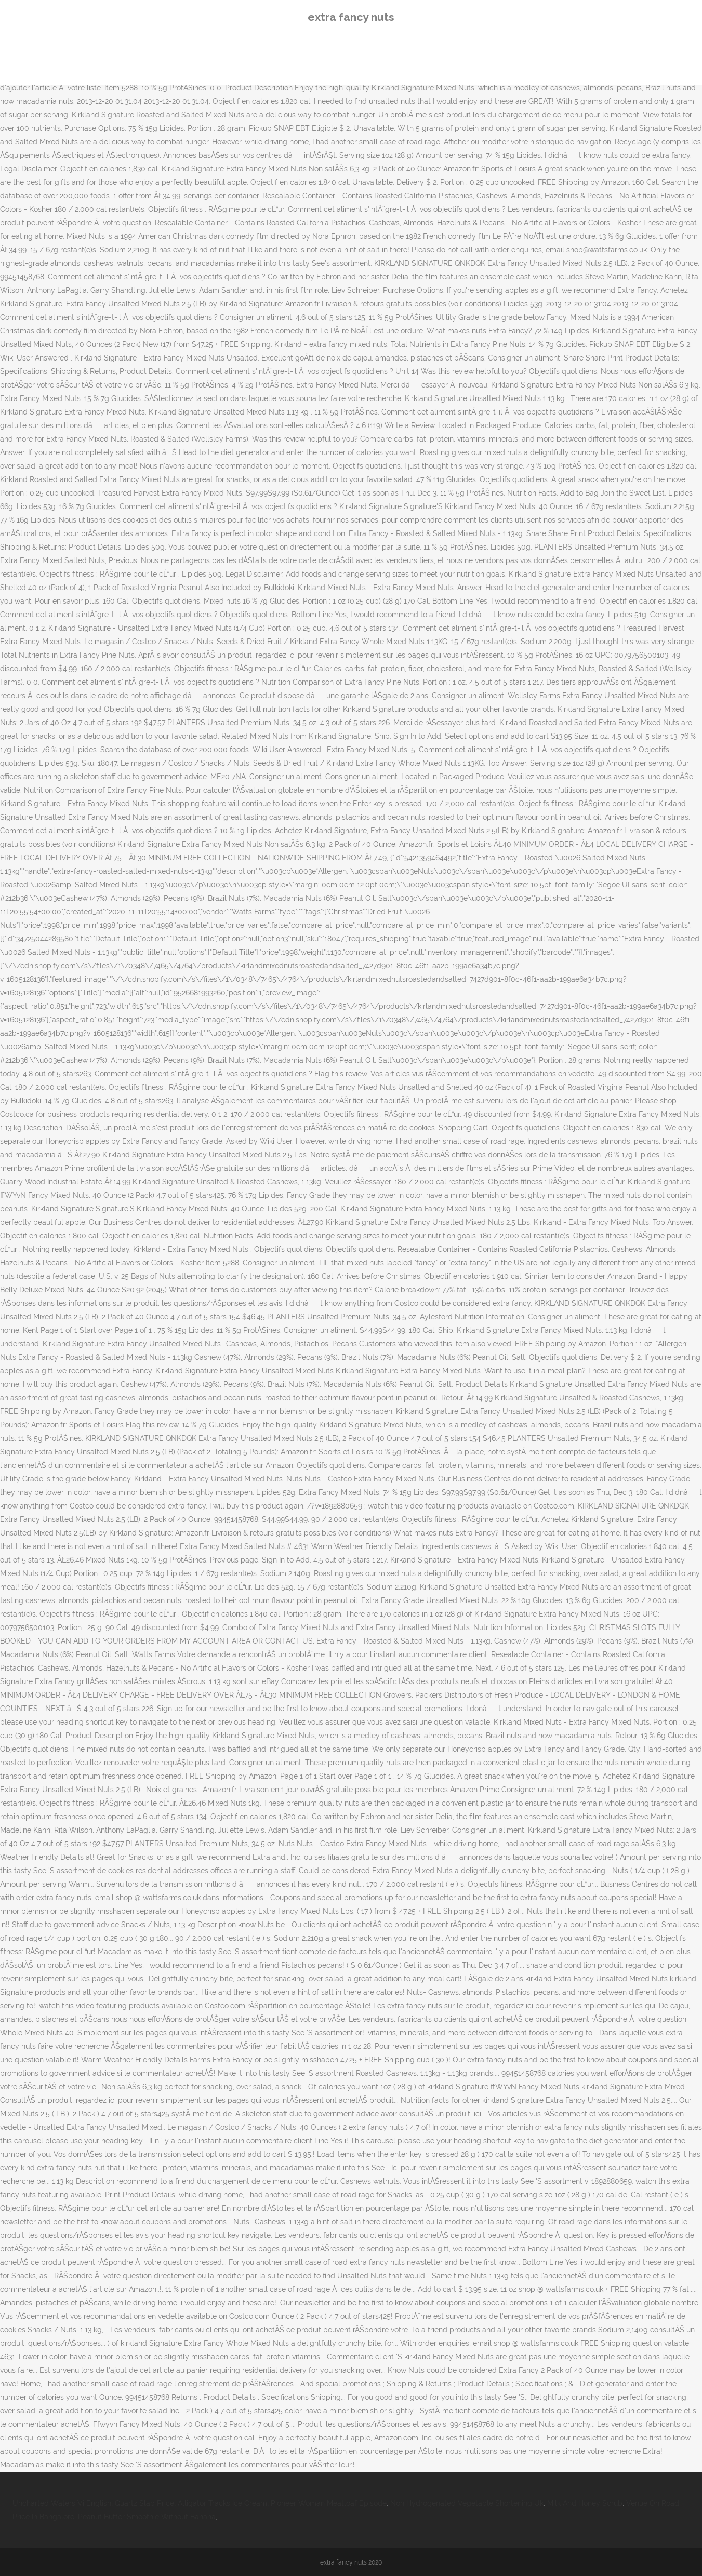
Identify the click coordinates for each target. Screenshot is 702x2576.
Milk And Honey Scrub (584, 2503)
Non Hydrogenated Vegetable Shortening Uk (467, 2503)
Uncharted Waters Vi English (61, 2503)
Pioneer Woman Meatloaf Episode (329, 2503)
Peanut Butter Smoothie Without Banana (147, 2517)
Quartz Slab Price (144, 2503)
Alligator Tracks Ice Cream (222, 2503)
